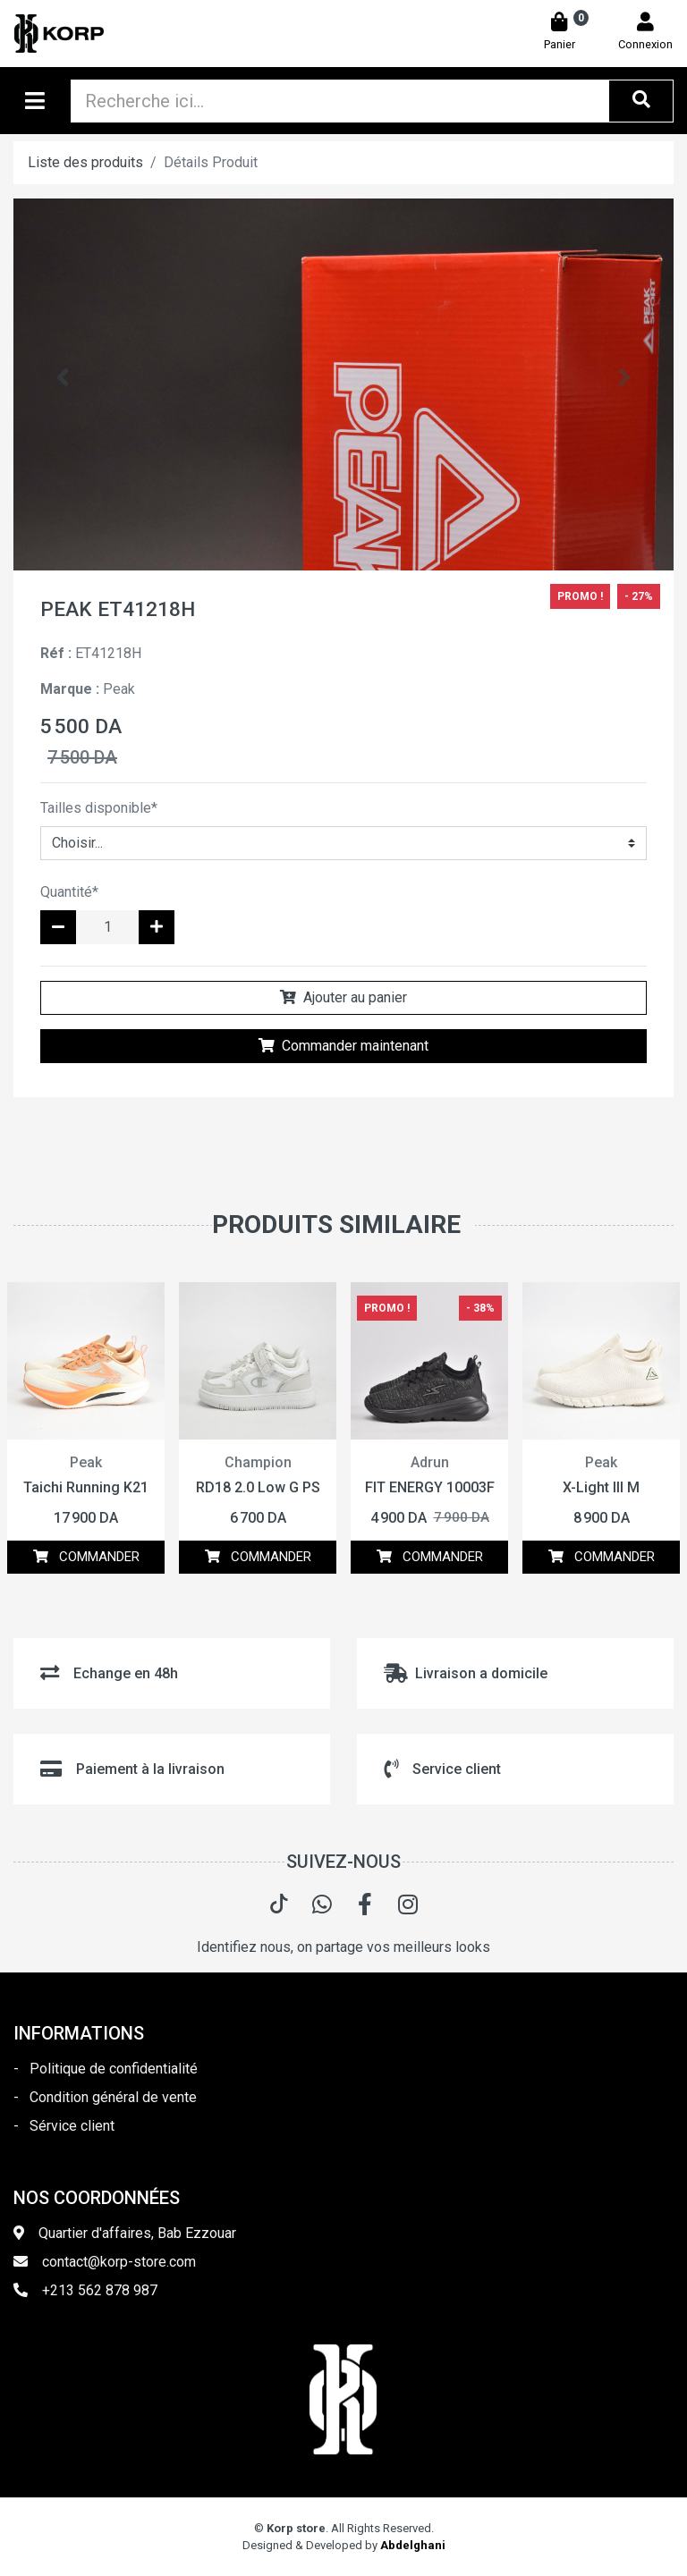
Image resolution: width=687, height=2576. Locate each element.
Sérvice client (72, 2125)
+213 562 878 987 (99, 2290)
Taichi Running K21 (85, 1487)
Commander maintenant (343, 1045)
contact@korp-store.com (119, 2261)
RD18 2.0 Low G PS (258, 1487)
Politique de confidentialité (114, 2068)
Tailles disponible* (98, 807)
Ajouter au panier (343, 997)
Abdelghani (412, 2545)
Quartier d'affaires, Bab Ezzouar (137, 2233)
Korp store (296, 2528)
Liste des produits (85, 162)
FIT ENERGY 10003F (430, 1487)
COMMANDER (86, 1557)
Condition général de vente (113, 2097)
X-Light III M (601, 1487)
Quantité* (69, 891)
